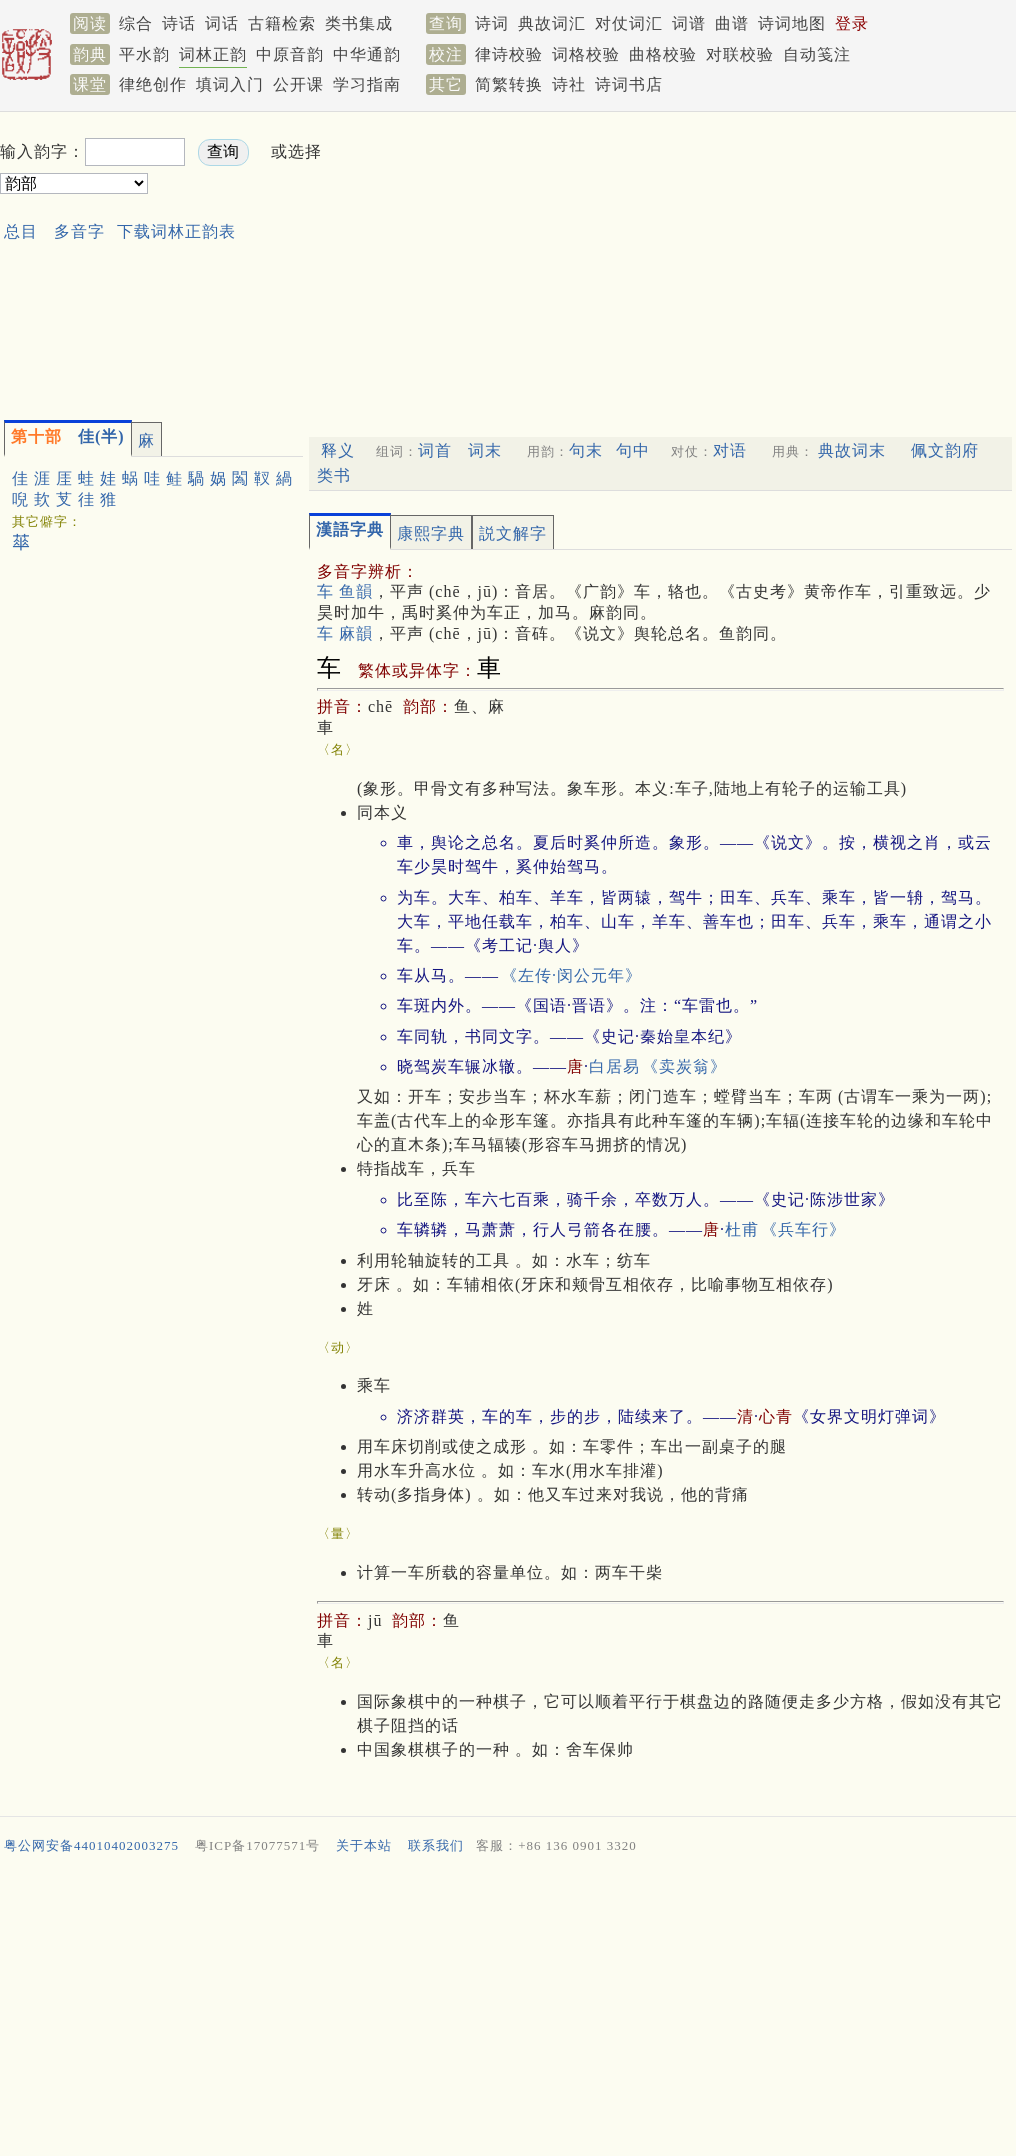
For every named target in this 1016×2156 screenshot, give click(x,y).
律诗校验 (509, 54)
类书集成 (359, 23)
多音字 (79, 231)
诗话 (179, 23)
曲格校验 (663, 54)
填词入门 (230, 84)
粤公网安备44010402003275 (91, 1845)
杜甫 (742, 1229)
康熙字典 (431, 533)
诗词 (492, 23)
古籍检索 (282, 23)
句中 (633, 450)
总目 (21, 231)
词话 (222, 23)
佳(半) (68, 436)
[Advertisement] (569, 261)
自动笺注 (817, 54)
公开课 (298, 84)
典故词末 (852, 450)
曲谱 (732, 23)
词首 (435, 450)
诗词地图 (792, 23)
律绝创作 (153, 84)
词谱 (689, 23)
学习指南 (367, 84)
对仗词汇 (629, 23)
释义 (338, 450)
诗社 (569, 84)
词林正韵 (213, 54)
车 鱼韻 (345, 591)
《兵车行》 (803, 1229)
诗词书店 (629, 84)
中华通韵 (367, 54)
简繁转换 (509, 84)
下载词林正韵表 (176, 231)
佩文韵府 (945, 450)
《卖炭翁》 (684, 1066)
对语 (730, 450)
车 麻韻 (345, 633)
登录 (852, 23)
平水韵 (144, 54)
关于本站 (364, 1845)
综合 (136, 23)
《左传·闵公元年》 (571, 975)
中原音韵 (290, 54)
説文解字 (513, 533)
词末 (485, 450)
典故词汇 (552, 23)
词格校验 (586, 54)
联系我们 (436, 1845)
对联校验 (740, 54)
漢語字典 (350, 529)
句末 (586, 450)
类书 (334, 475)
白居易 (614, 1066)
